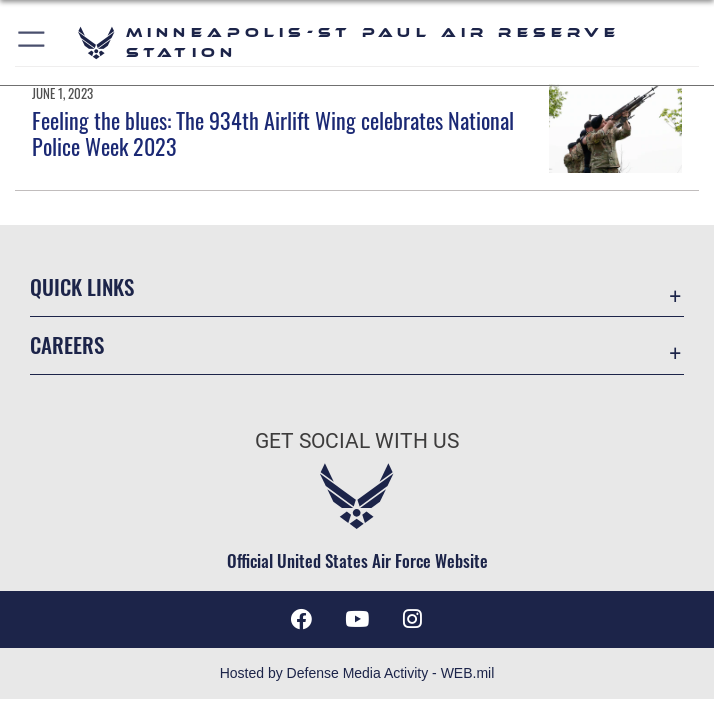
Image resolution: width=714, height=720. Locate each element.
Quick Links (82, 286)
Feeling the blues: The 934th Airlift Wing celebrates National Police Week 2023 (273, 133)
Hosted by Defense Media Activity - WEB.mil (357, 673)
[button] (32, 42)
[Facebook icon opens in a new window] (301, 619)
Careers (67, 344)
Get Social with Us (357, 441)
